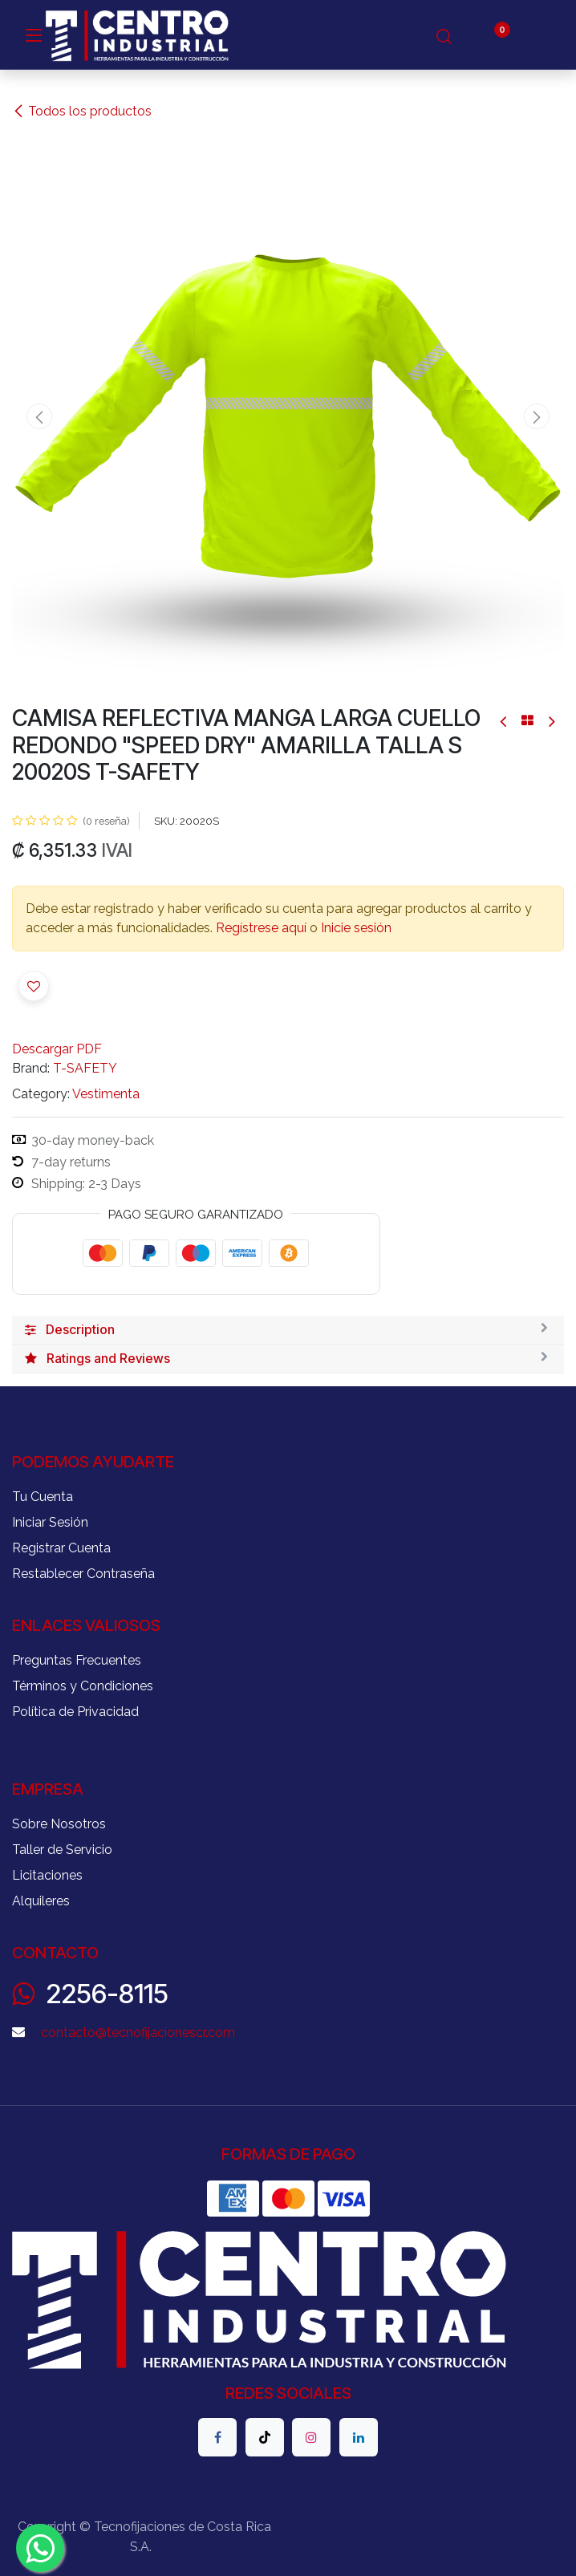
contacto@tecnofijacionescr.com (138, 2032)
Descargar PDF (57, 1049)
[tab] (288, 1330)
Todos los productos (82, 111)
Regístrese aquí (261, 927)
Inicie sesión (356, 927)
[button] (39, 416)
